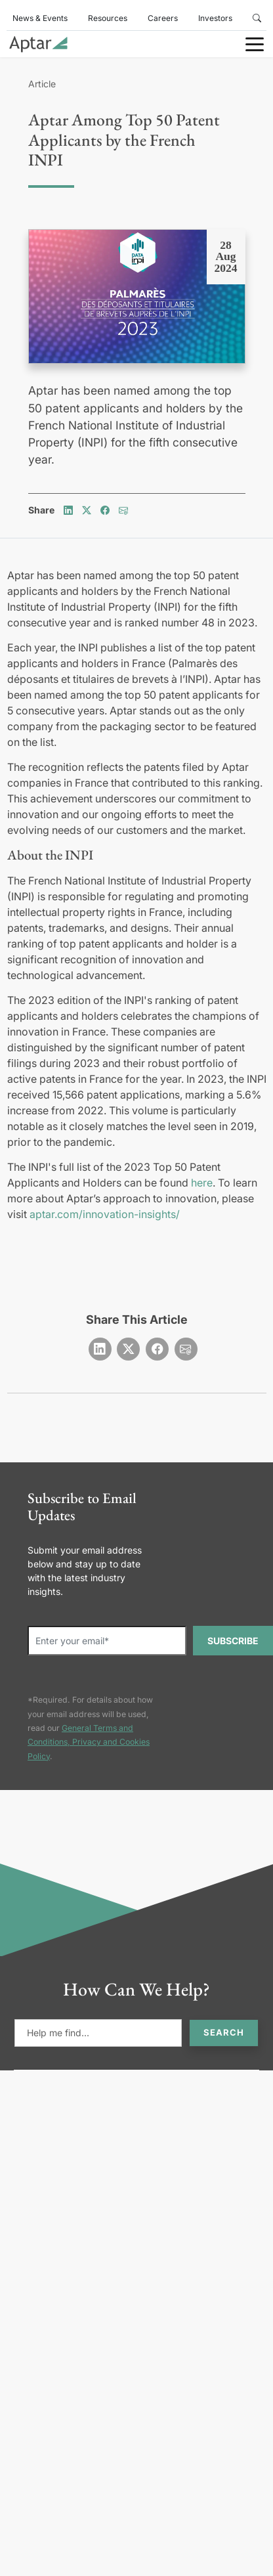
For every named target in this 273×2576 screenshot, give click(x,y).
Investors (215, 18)
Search (223, 2032)
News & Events (40, 18)
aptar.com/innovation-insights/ (105, 1214)
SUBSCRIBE (233, 1640)
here (202, 1182)
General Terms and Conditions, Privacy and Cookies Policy (89, 1742)
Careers (163, 18)
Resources (107, 18)
